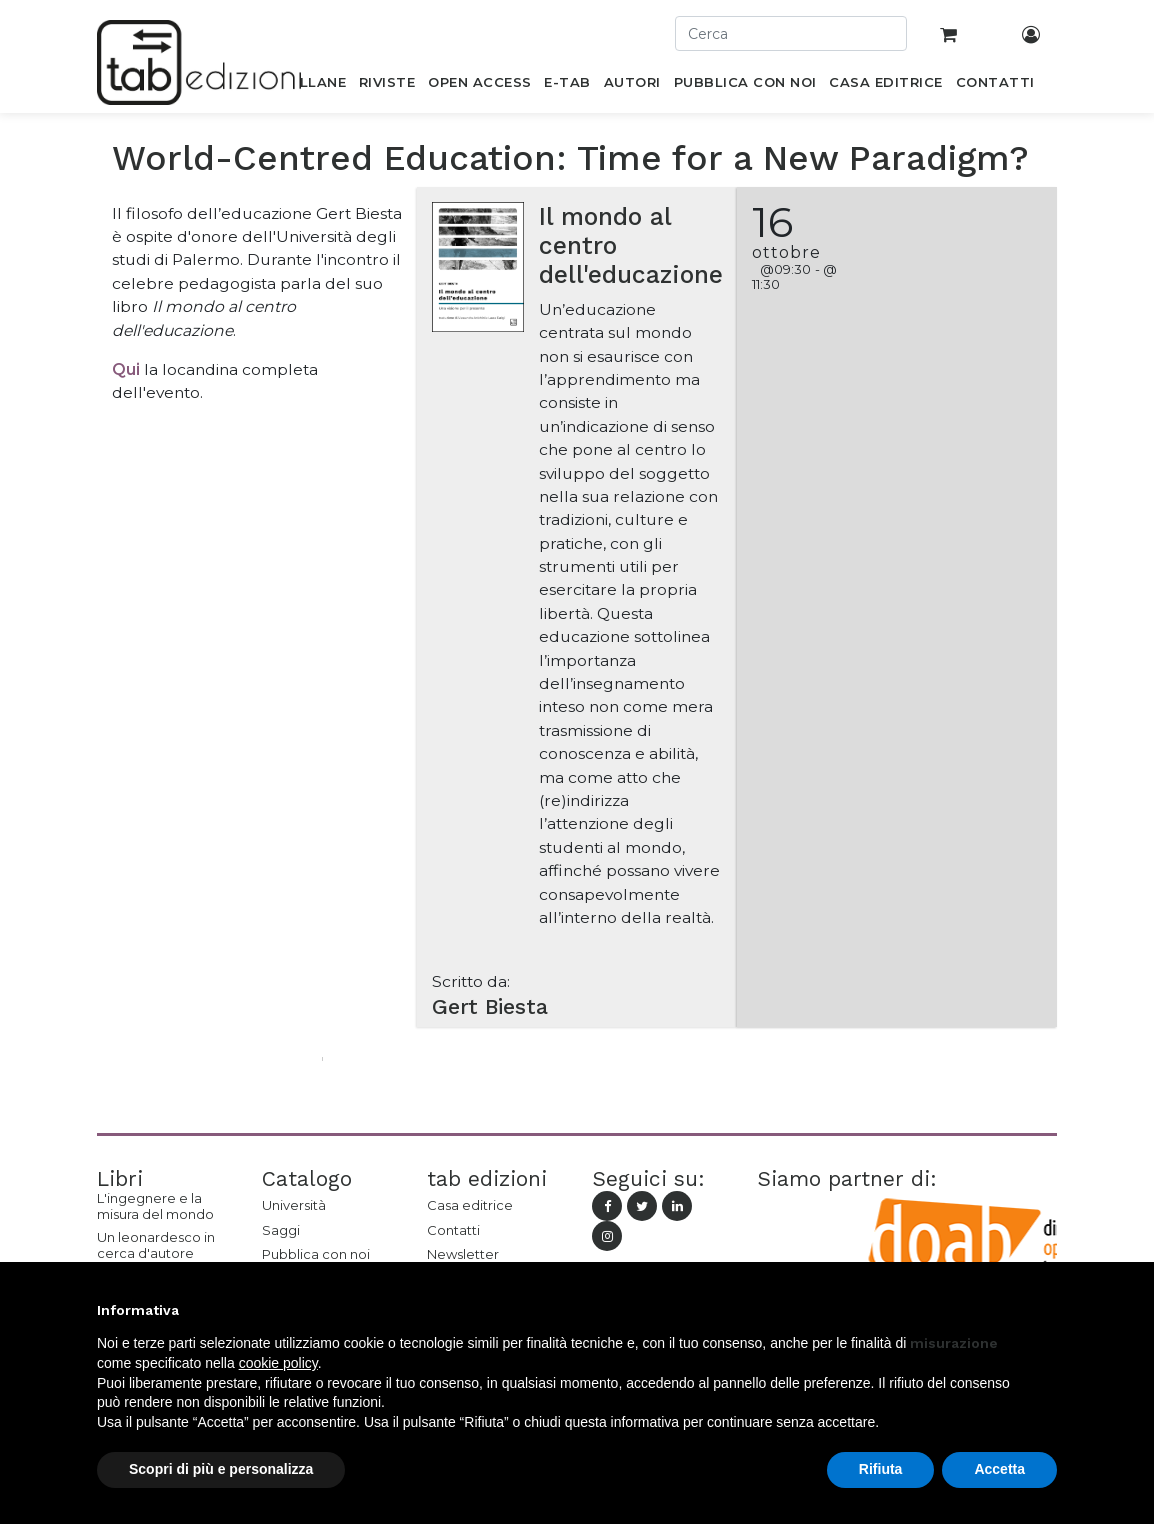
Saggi (281, 1230)
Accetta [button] (999, 1469)
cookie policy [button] (278, 1363)
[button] (1047, 1310)
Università (294, 1205)
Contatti (453, 1230)
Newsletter (463, 1254)
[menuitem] (311, 86)
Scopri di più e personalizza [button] (221, 1469)
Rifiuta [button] (881, 1469)
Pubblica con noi (316, 1254)
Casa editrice (470, 1205)
